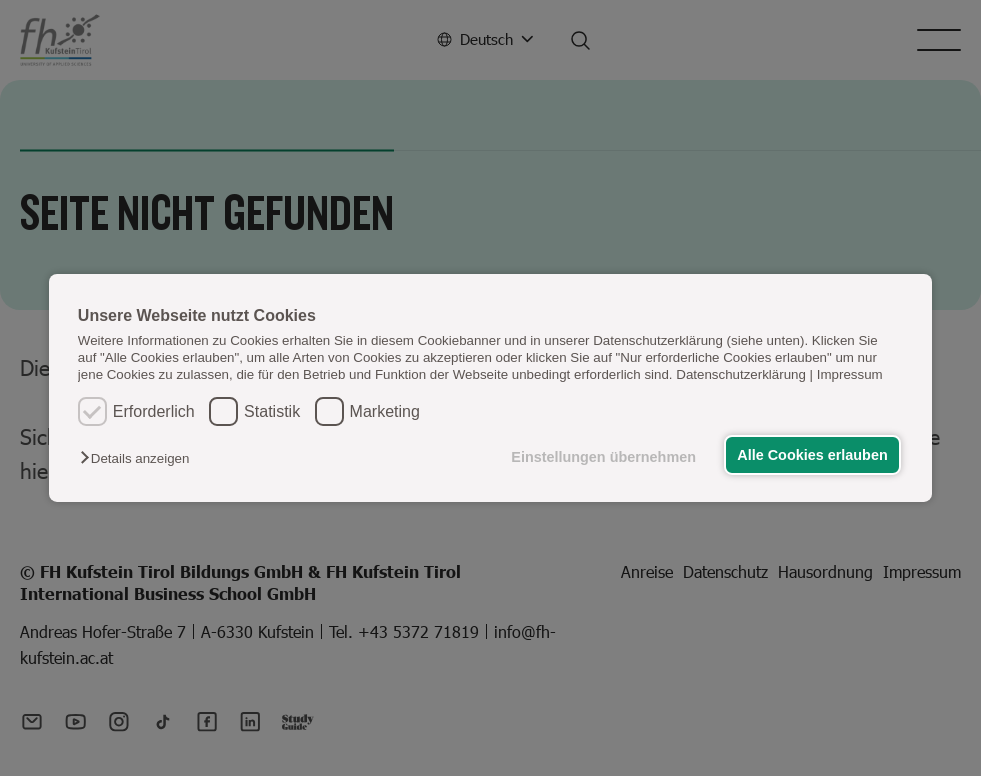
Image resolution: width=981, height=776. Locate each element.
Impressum (850, 374)
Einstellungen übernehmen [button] (603, 457)
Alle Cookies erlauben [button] (812, 455)
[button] (139, 458)
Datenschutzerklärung (741, 374)
